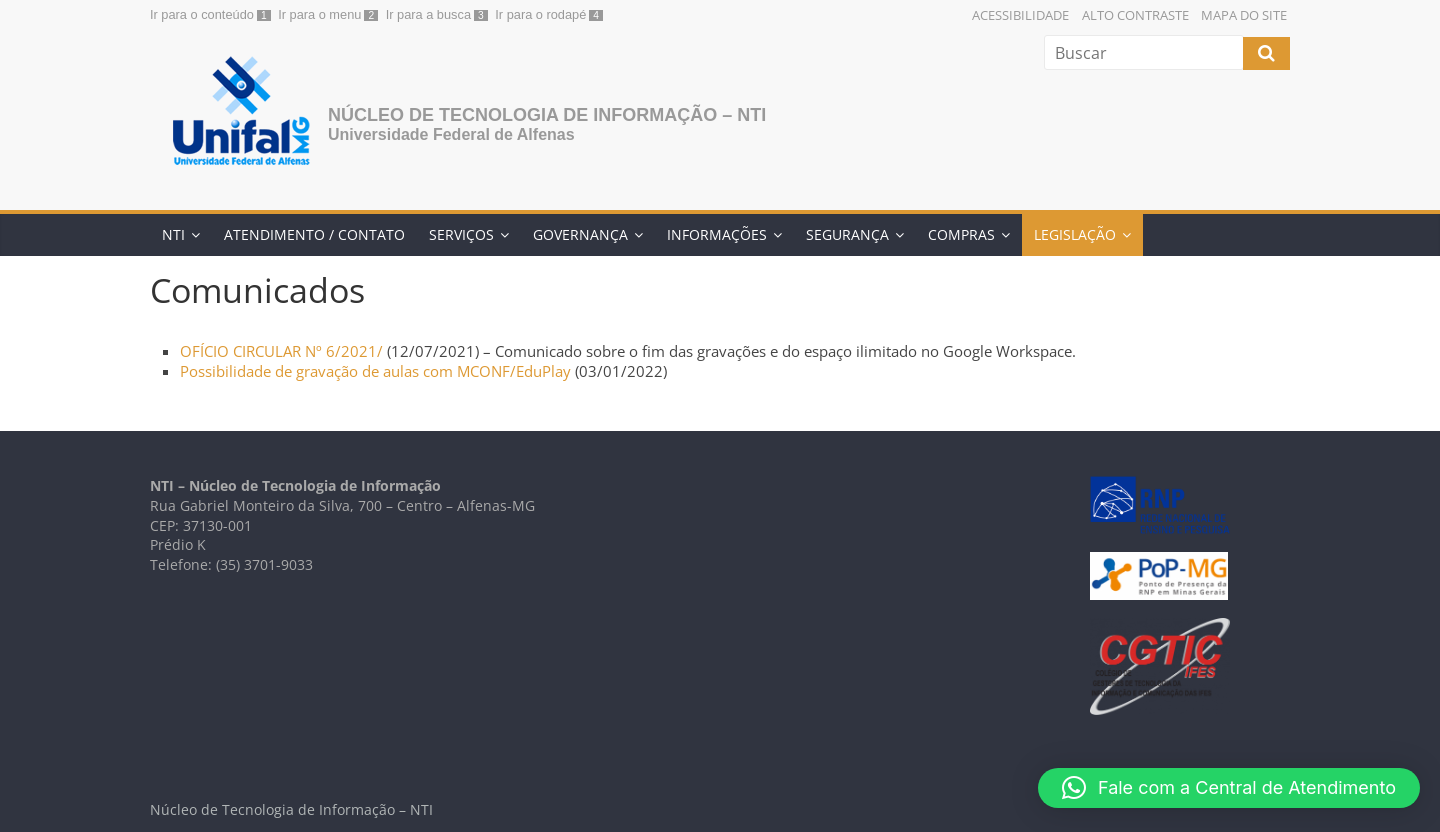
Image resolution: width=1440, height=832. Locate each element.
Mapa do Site (1244, 15)
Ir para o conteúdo (202, 14)
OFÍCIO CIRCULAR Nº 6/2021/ (283, 351)
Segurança (847, 234)
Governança (580, 234)
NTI (173, 234)
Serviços (461, 234)
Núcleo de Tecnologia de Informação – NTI (547, 115)
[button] (1229, 788)
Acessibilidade (1020, 15)
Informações (717, 234)
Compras (961, 234)
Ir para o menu (319, 14)
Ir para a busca (428, 14)
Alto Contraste (1135, 15)
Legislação (1075, 234)
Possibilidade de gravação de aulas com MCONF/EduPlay (375, 371)
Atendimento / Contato (314, 234)
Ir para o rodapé (540, 14)
